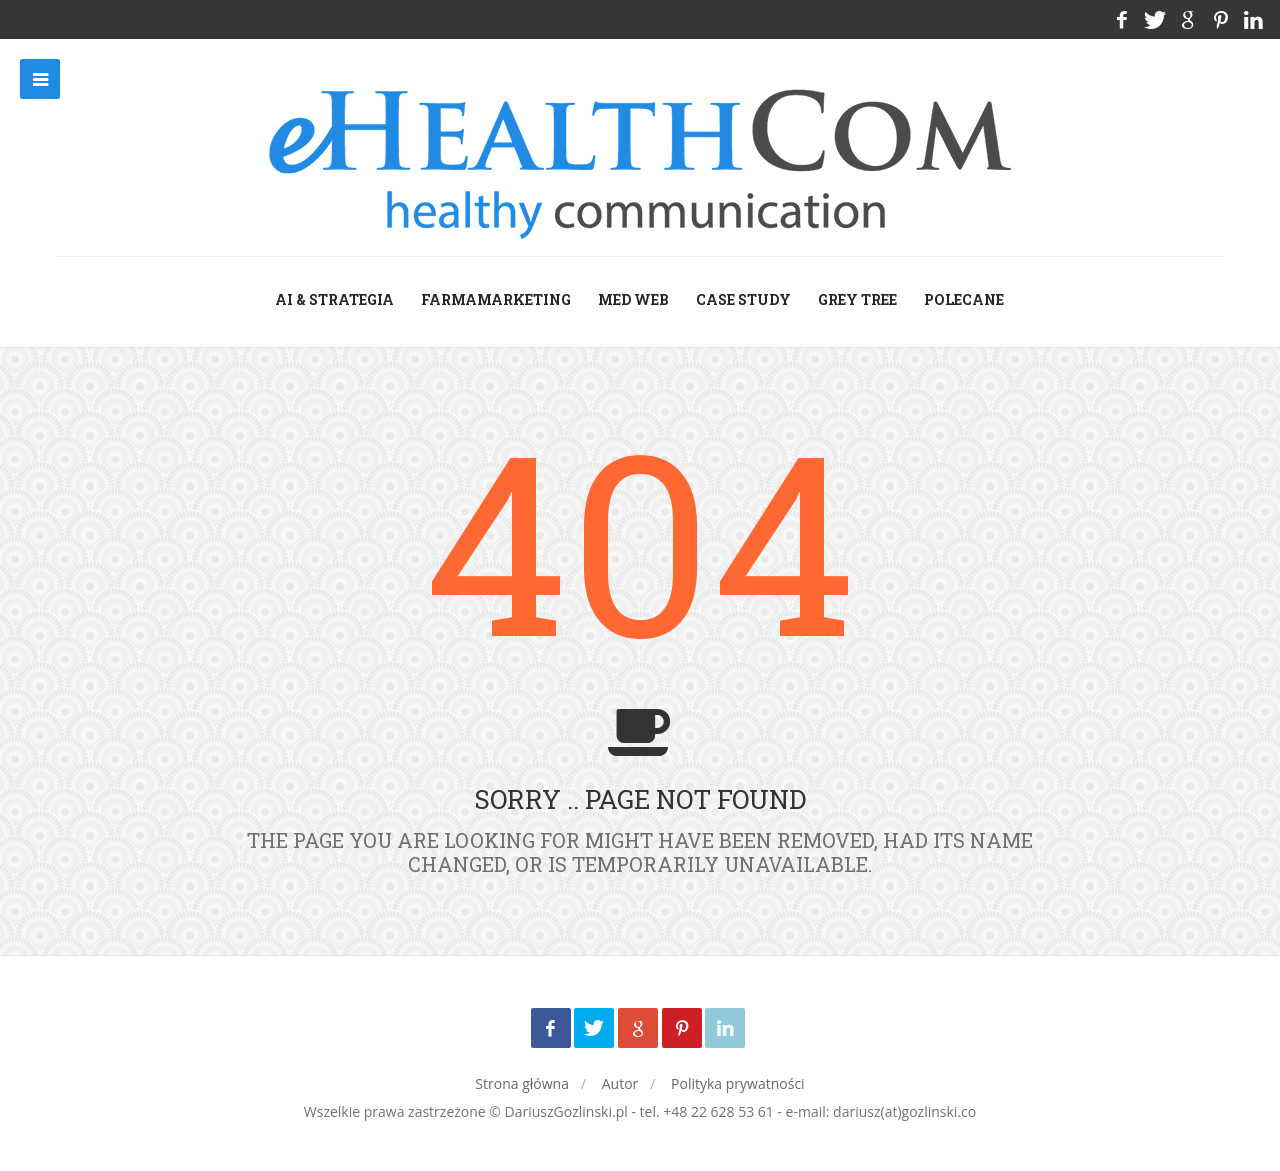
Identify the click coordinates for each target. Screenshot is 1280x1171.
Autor (620, 1083)
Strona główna (522, 1083)
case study (743, 299)
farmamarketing (496, 299)
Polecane (964, 299)
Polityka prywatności (738, 1083)
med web (633, 299)
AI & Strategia (334, 299)
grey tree (857, 299)
